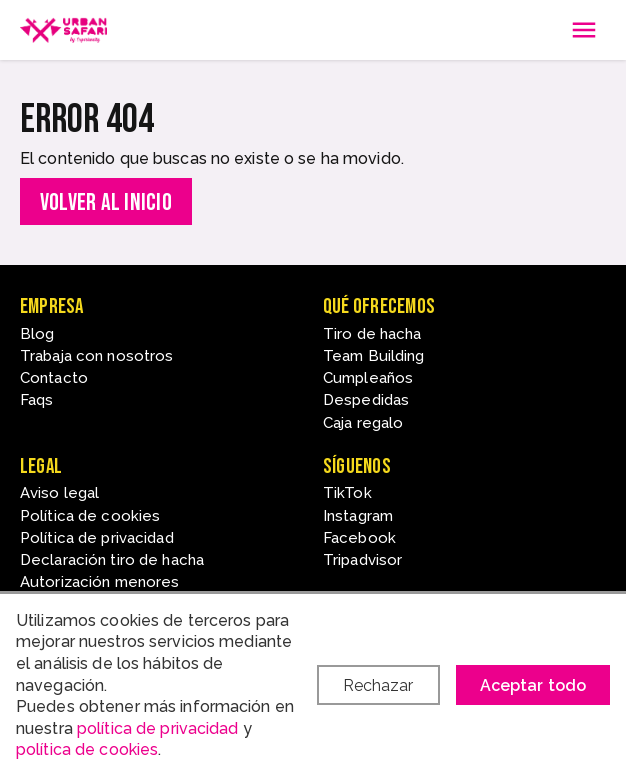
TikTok (347, 493)
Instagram (358, 516)
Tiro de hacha (372, 334)
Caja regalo (363, 423)
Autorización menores (99, 582)
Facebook (359, 538)
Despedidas (366, 400)
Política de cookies (90, 516)
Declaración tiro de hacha (112, 560)
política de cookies (87, 749)
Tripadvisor (362, 560)
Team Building (374, 356)
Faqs (36, 400)
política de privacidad (158, 728)
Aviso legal (59, 493)
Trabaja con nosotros (96, 356)
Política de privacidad (97, 538)
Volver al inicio (106, 202)
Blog (37, 334)
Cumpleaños (368, 378)
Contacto (54, 378)
